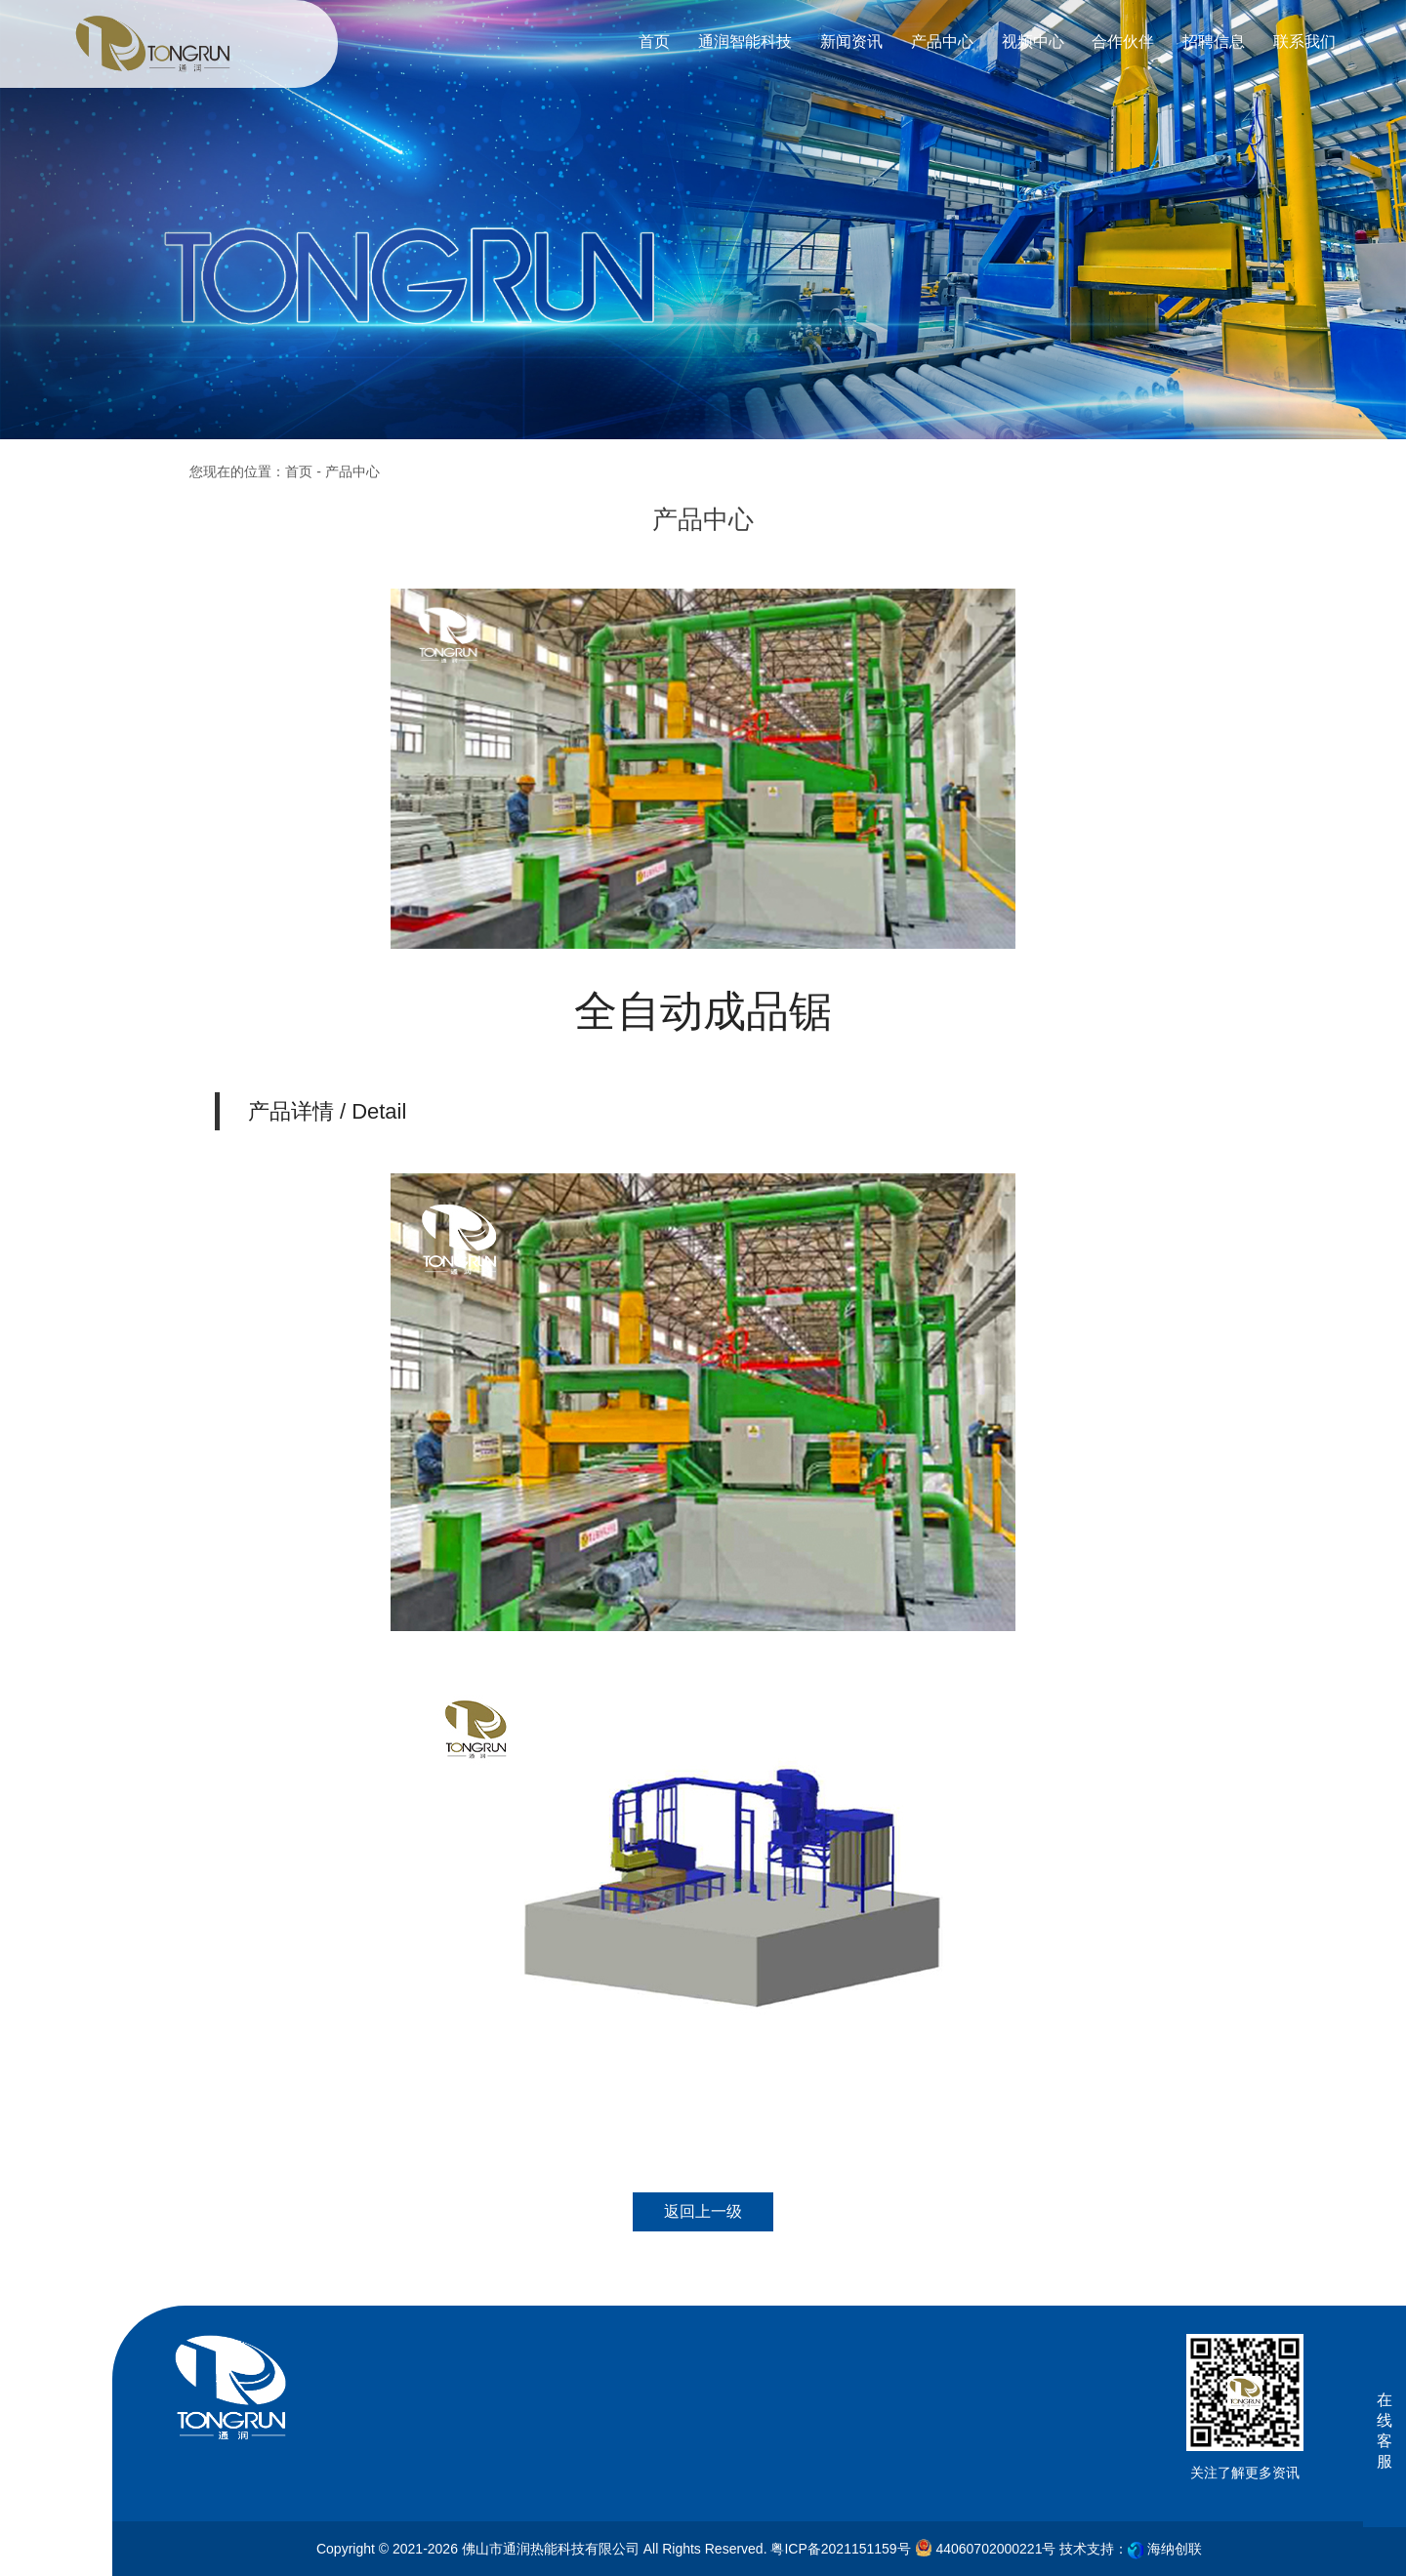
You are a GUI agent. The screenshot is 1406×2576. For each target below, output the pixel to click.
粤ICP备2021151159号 (840, 2548)
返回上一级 (703, 2211)
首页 (298, 471)
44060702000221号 (985, 2547)
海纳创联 (1174, 2548)
